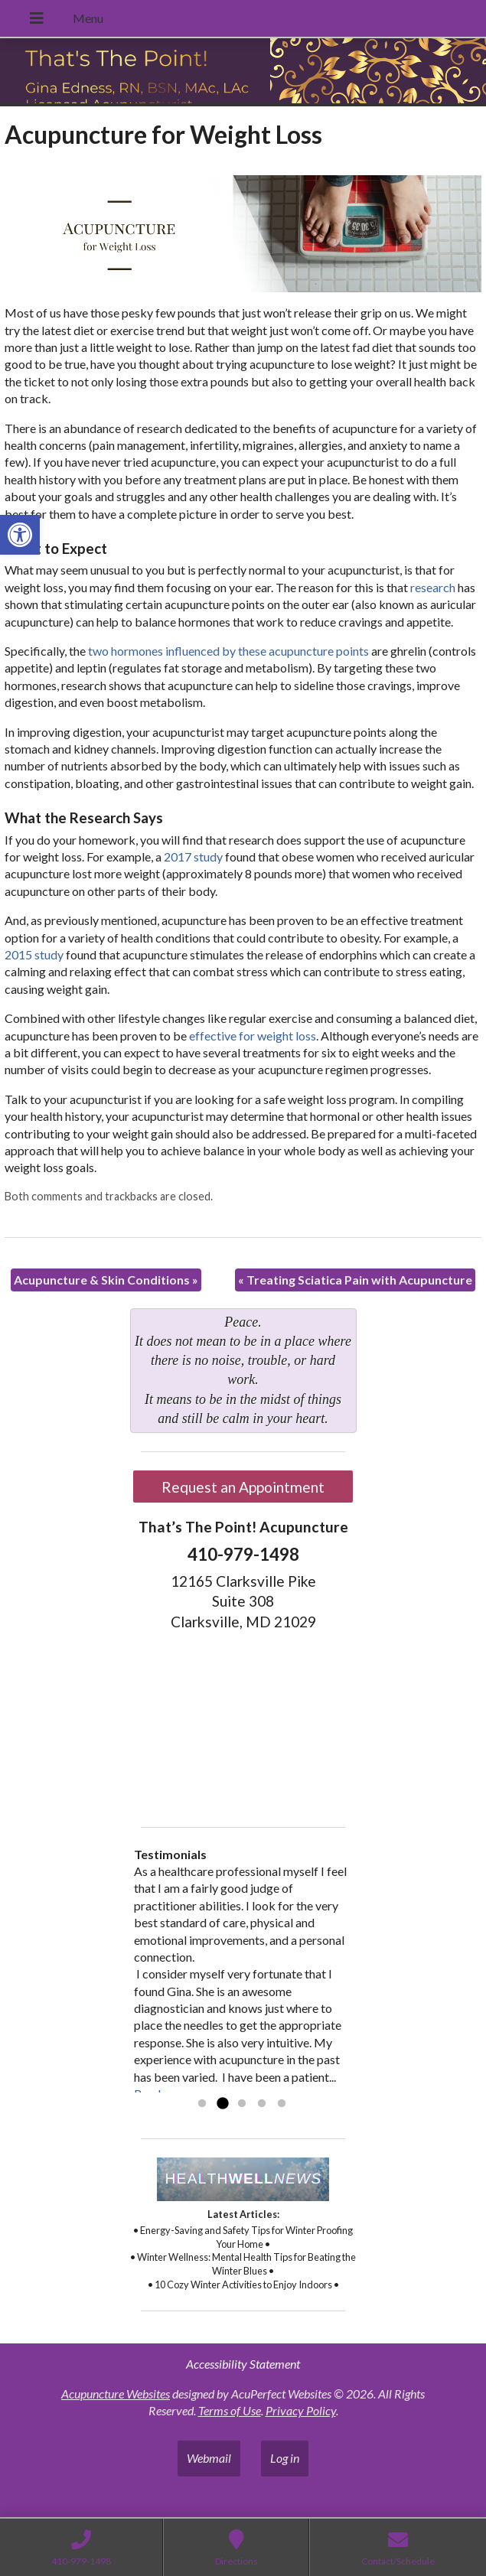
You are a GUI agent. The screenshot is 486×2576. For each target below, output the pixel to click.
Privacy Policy (301, 2410)
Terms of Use (229, 2410)
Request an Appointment (243, 1487)
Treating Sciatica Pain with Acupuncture (355, 1279)
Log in (284, 2458)
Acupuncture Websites (115, 2393)
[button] (20, 535)
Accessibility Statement (243, 2363)
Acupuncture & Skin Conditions (106, 1279)
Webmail (209, 2458)
